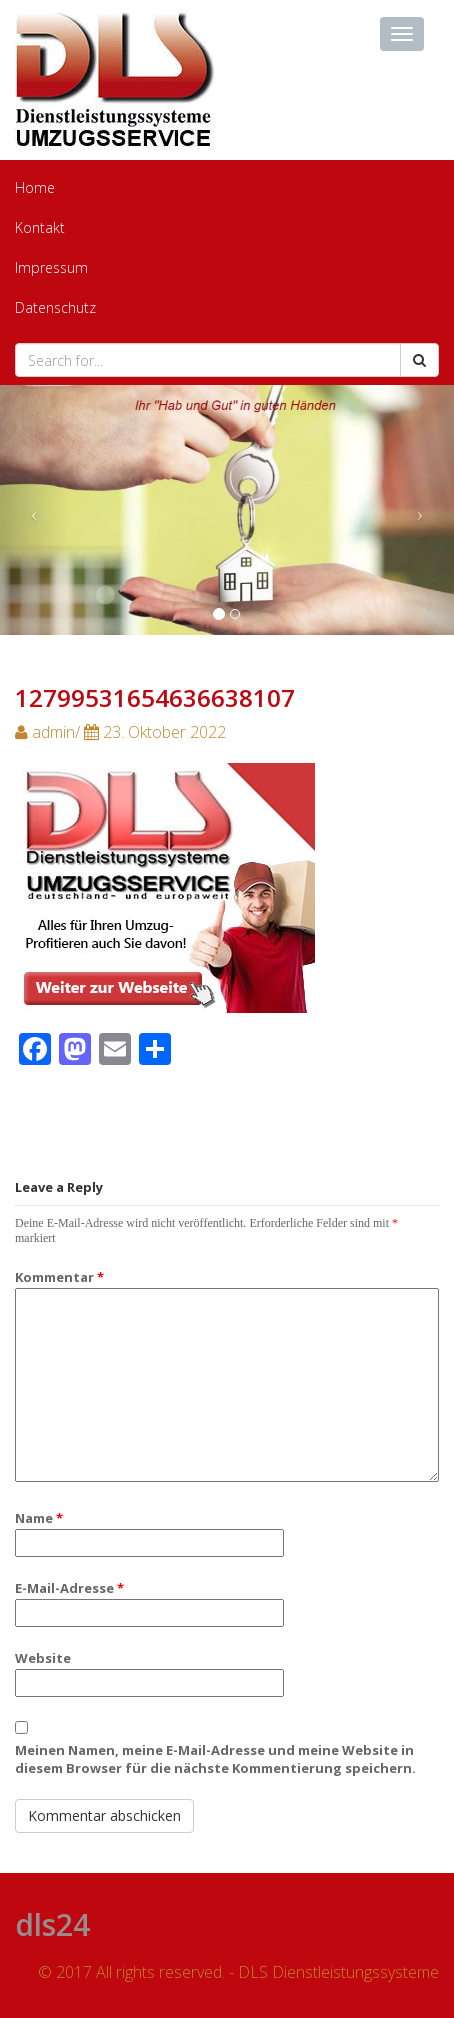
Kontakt (40, 227)
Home (35, 187)
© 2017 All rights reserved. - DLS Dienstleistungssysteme (238, 1972)
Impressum (51, 267)
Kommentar (59, 1277)
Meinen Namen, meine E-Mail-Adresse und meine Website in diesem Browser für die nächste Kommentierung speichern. (215, 1759)
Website (43, 1658)
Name (39, 1518)
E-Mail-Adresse (69, 1588)
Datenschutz (55, 307)
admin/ (120, 732)
